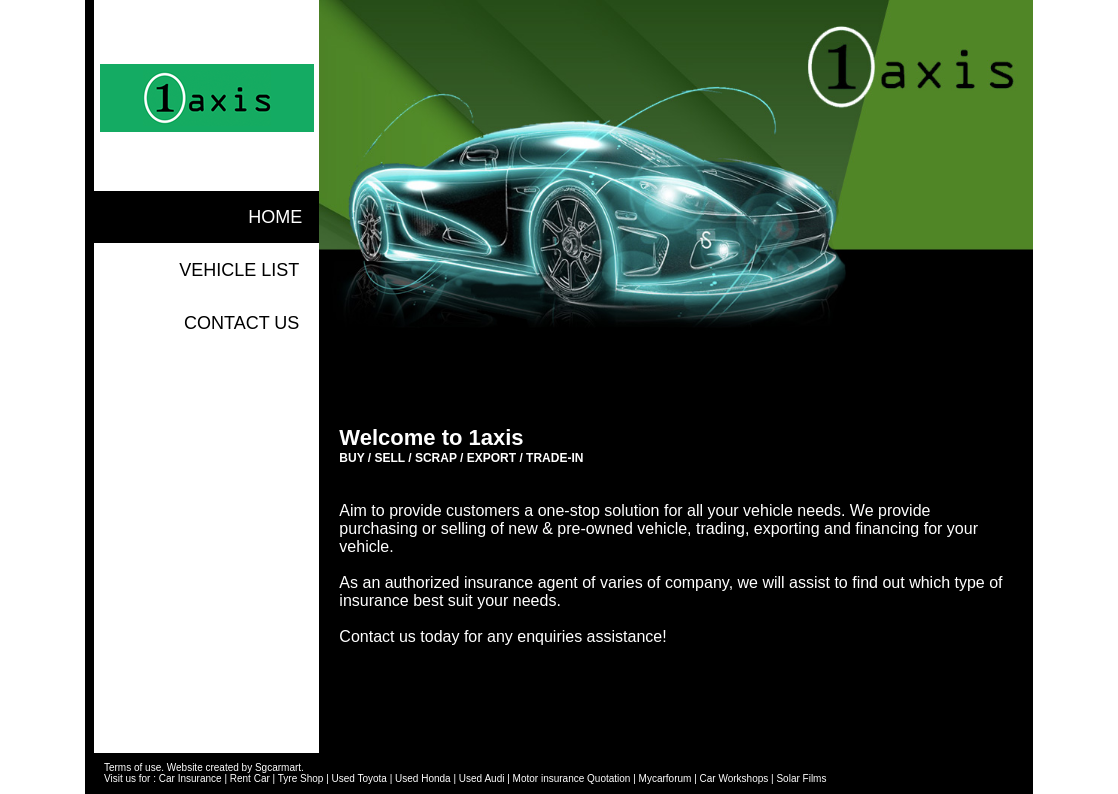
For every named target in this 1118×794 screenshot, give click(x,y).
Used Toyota (359, 778)
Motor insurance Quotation (572, 778)
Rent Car (250, 778)
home (275, 217)
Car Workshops (734, 778)
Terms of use (132, 767)
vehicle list (239, 270)
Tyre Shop (301, 778)
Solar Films (801, 778)
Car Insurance (190, 778)
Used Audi (482, 778)
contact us (241, 323)
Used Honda (423, 778)
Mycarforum (665, 778)
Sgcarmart (278, 767)
